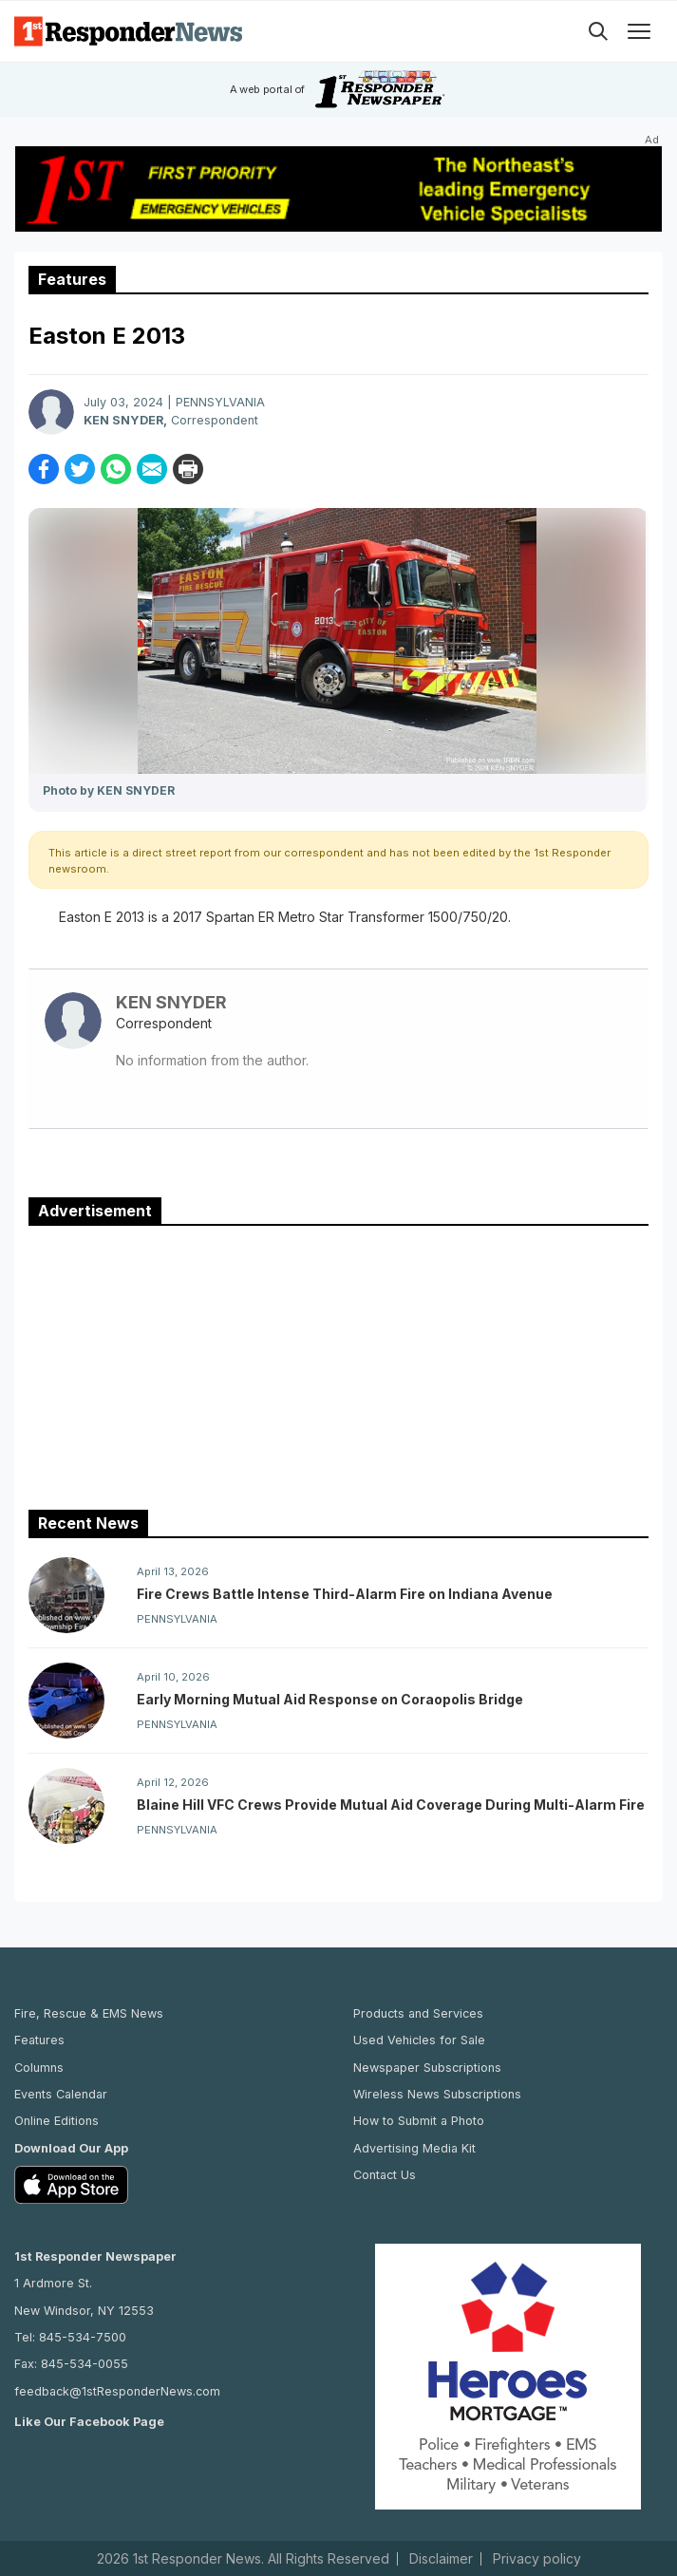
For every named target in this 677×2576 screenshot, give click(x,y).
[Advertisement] (339, 1363)
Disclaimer (441, 2559)
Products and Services (418, 2013)
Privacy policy (537, 2559)
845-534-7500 (82, 2337)
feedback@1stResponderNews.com (117, 2391)
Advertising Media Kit (414, 2148)
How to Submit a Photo (418, 2121)
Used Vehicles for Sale (419, 2040)
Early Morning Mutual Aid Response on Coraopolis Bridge (330, 1699)
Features (39, 2040)
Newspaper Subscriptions (427, 2067)
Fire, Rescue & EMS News (88, 2013)
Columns (39, 2067)
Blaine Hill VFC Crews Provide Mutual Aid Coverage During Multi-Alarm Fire (391, 1804)
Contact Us (384, 2175)
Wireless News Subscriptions (437, 2094)
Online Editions (56, 2121)
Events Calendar (60, 2094)
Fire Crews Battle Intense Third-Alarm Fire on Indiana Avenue (345, 1594)
